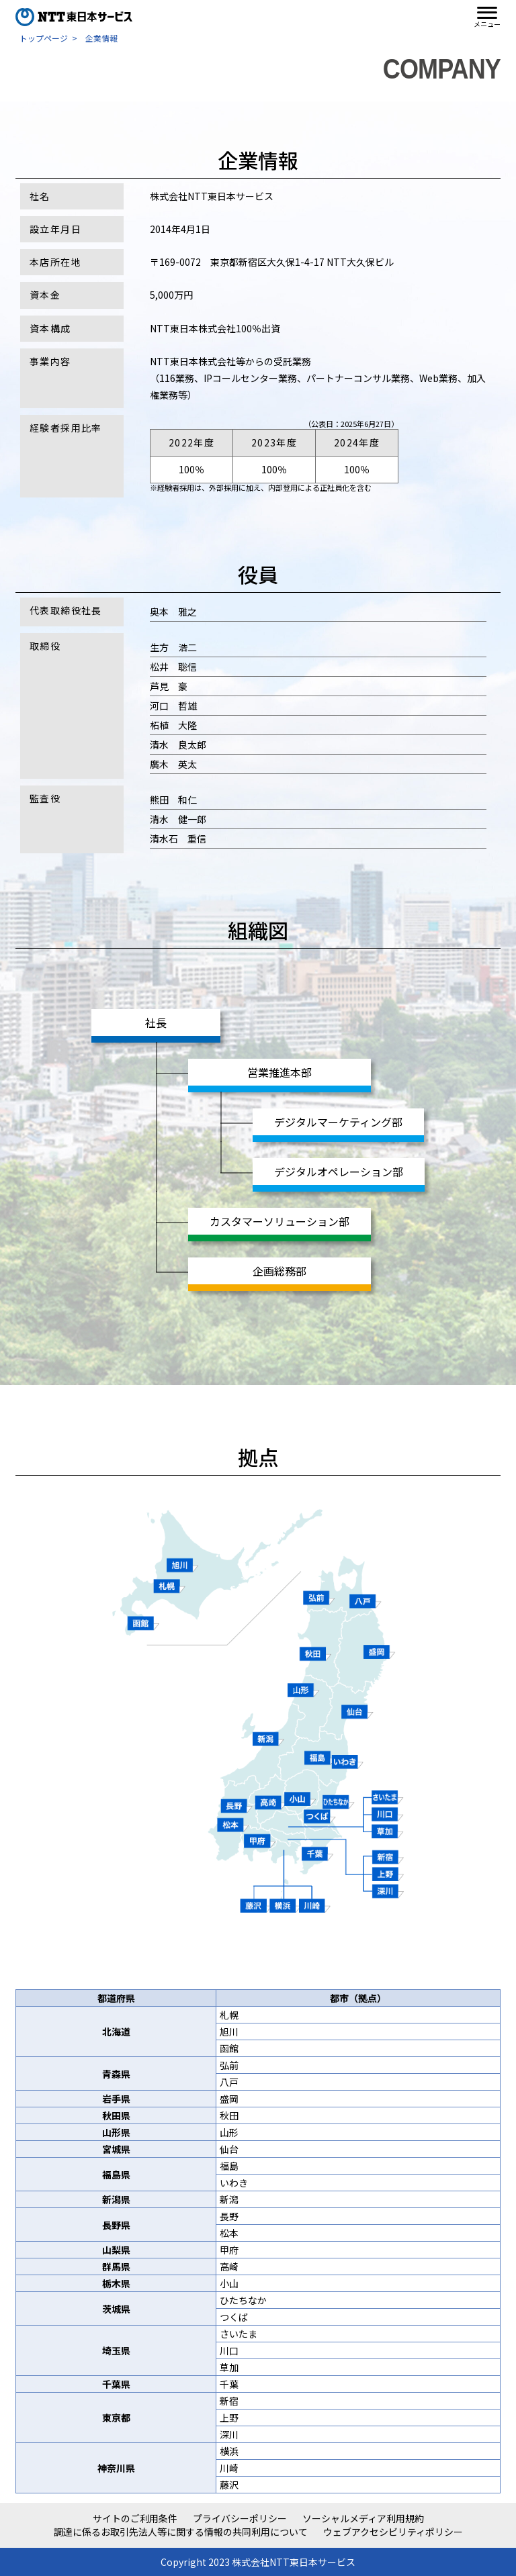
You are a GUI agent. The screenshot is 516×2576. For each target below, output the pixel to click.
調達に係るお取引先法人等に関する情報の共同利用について (181, 2532)
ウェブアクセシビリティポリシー (393, 2532)
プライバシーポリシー (240, 2518)
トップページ (43, 38)
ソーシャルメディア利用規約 (363, 2518)
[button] (487, 17)
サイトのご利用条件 (135, 2518)
